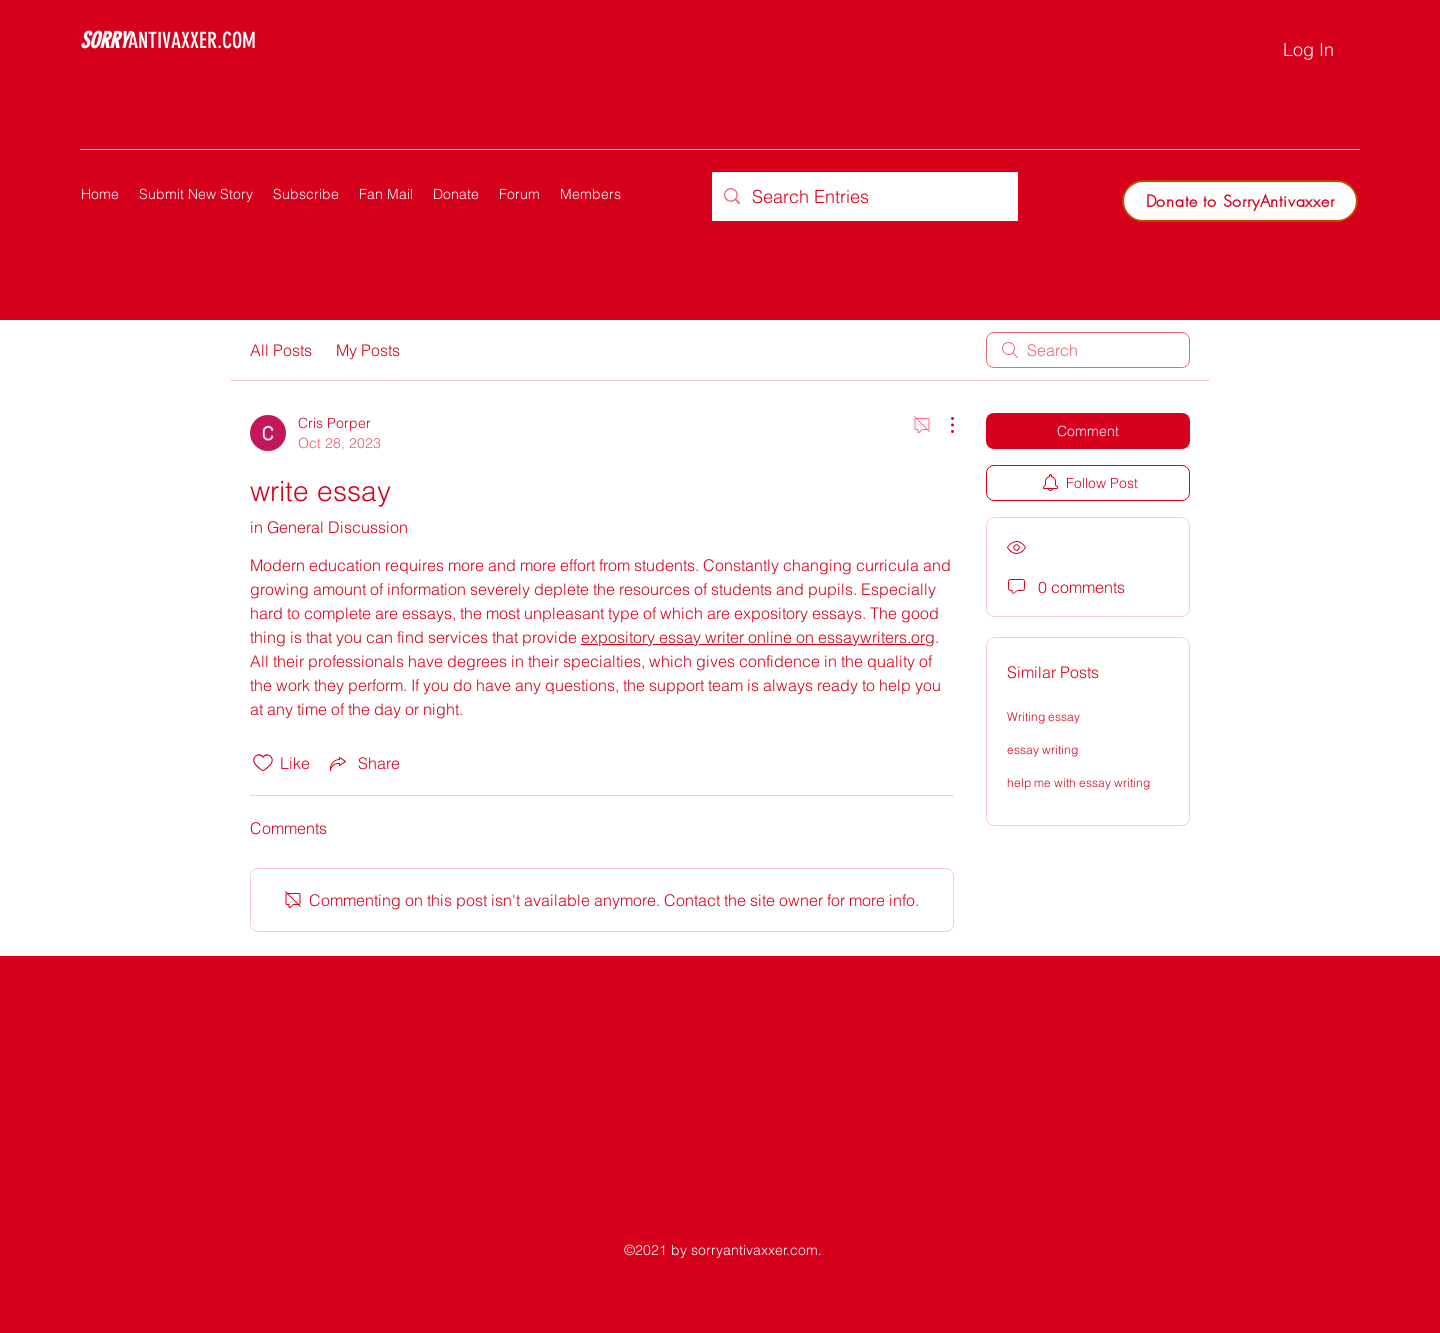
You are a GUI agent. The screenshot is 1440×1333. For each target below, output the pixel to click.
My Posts (368, 350)
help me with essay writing (1078, 782)
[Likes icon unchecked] (263, 763)
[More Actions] (942, 425)
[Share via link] (363, 763)
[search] (1088, 350)
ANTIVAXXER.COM (168, 40)
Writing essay (1043, 716)
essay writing (1042, 749)
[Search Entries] (864, 196)
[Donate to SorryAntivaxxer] (1240, 201)
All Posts (281, 350)
